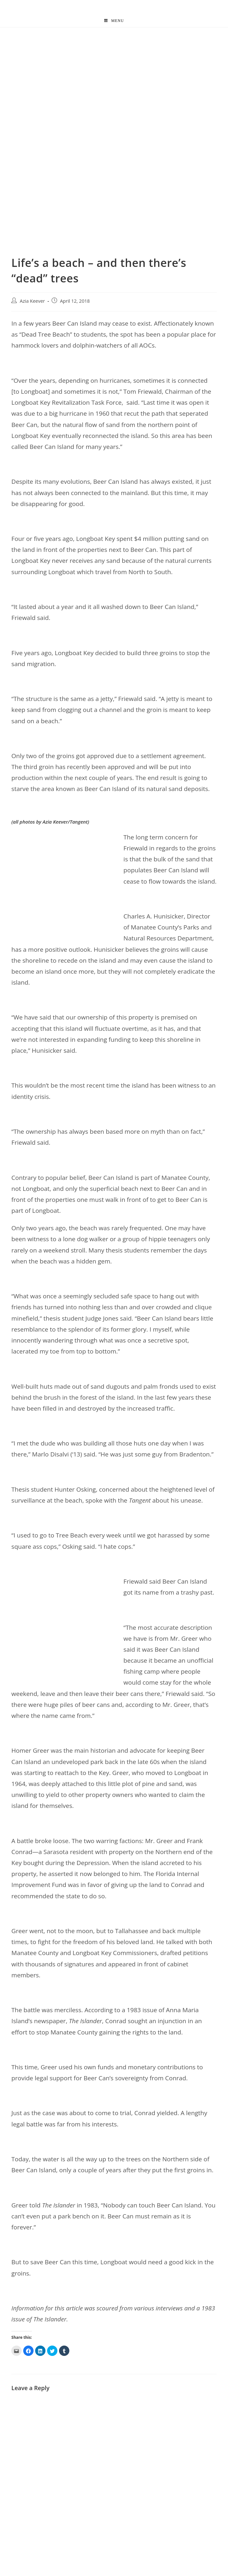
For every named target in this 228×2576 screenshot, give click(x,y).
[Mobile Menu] (114, 20)
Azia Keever (32, 301)
